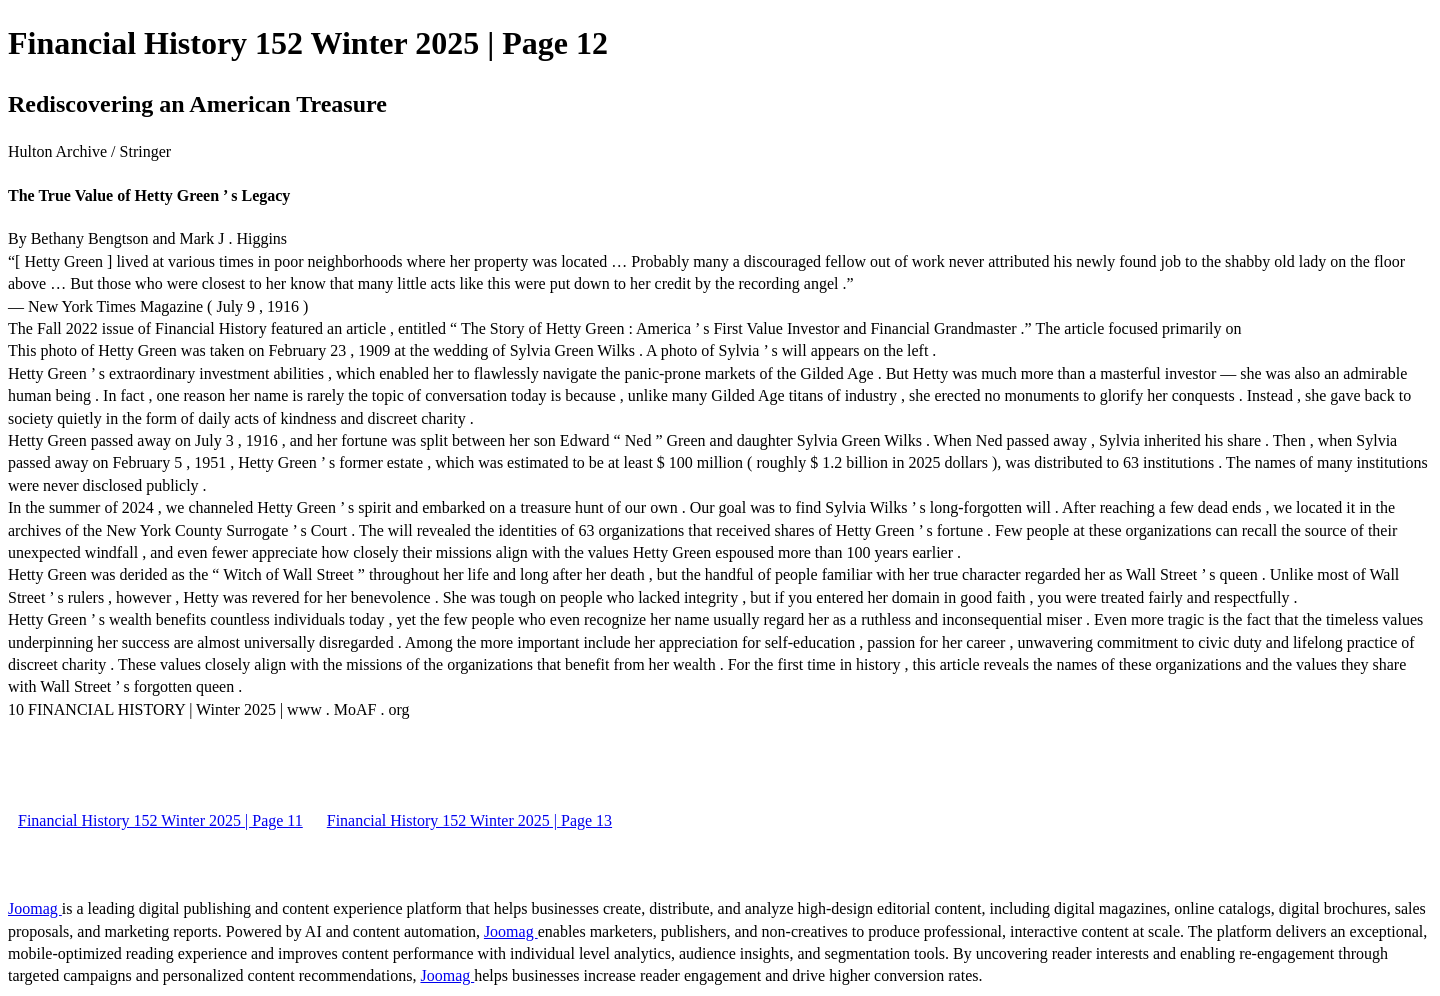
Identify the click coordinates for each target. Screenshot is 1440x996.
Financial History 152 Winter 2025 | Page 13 (469, 820)
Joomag (35, 908)
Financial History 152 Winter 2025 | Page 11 (160, 820)
